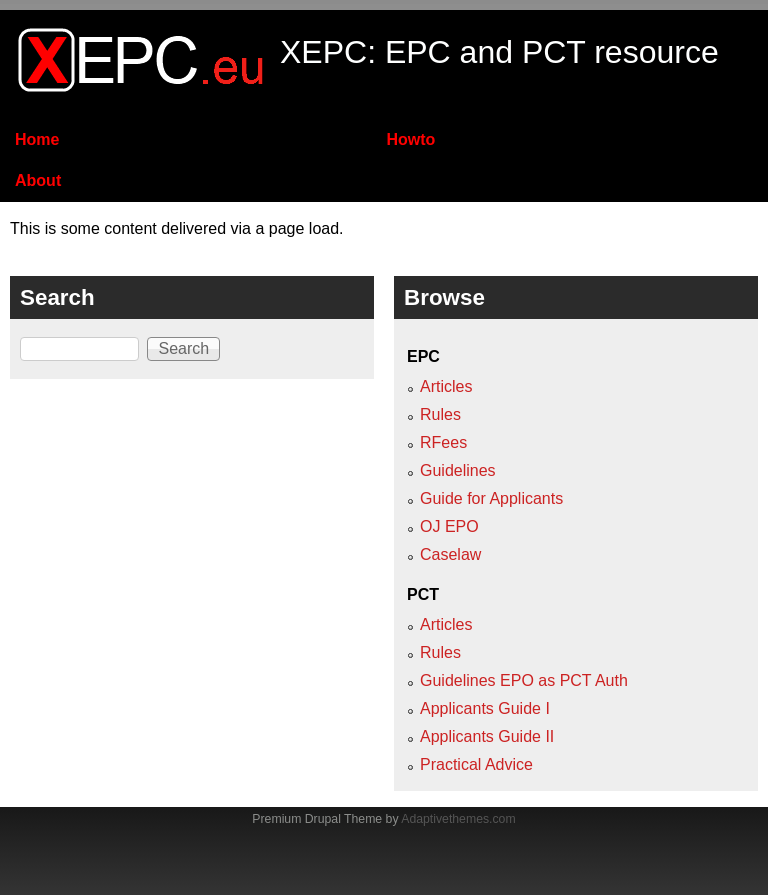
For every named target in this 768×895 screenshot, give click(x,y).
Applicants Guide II (487, 736)
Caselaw (450, 554)
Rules (440, 414)
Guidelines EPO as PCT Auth (524, 680)
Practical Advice (476, 764)
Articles (446, 386)
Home (37, 139)
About (38, 180)
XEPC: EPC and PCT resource (499, 52)
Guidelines (458, 470)
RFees (443, 442)
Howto (410, 139)
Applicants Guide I (485, 708)
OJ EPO (449, 526)
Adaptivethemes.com (458, 819)
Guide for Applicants (491, 498)
